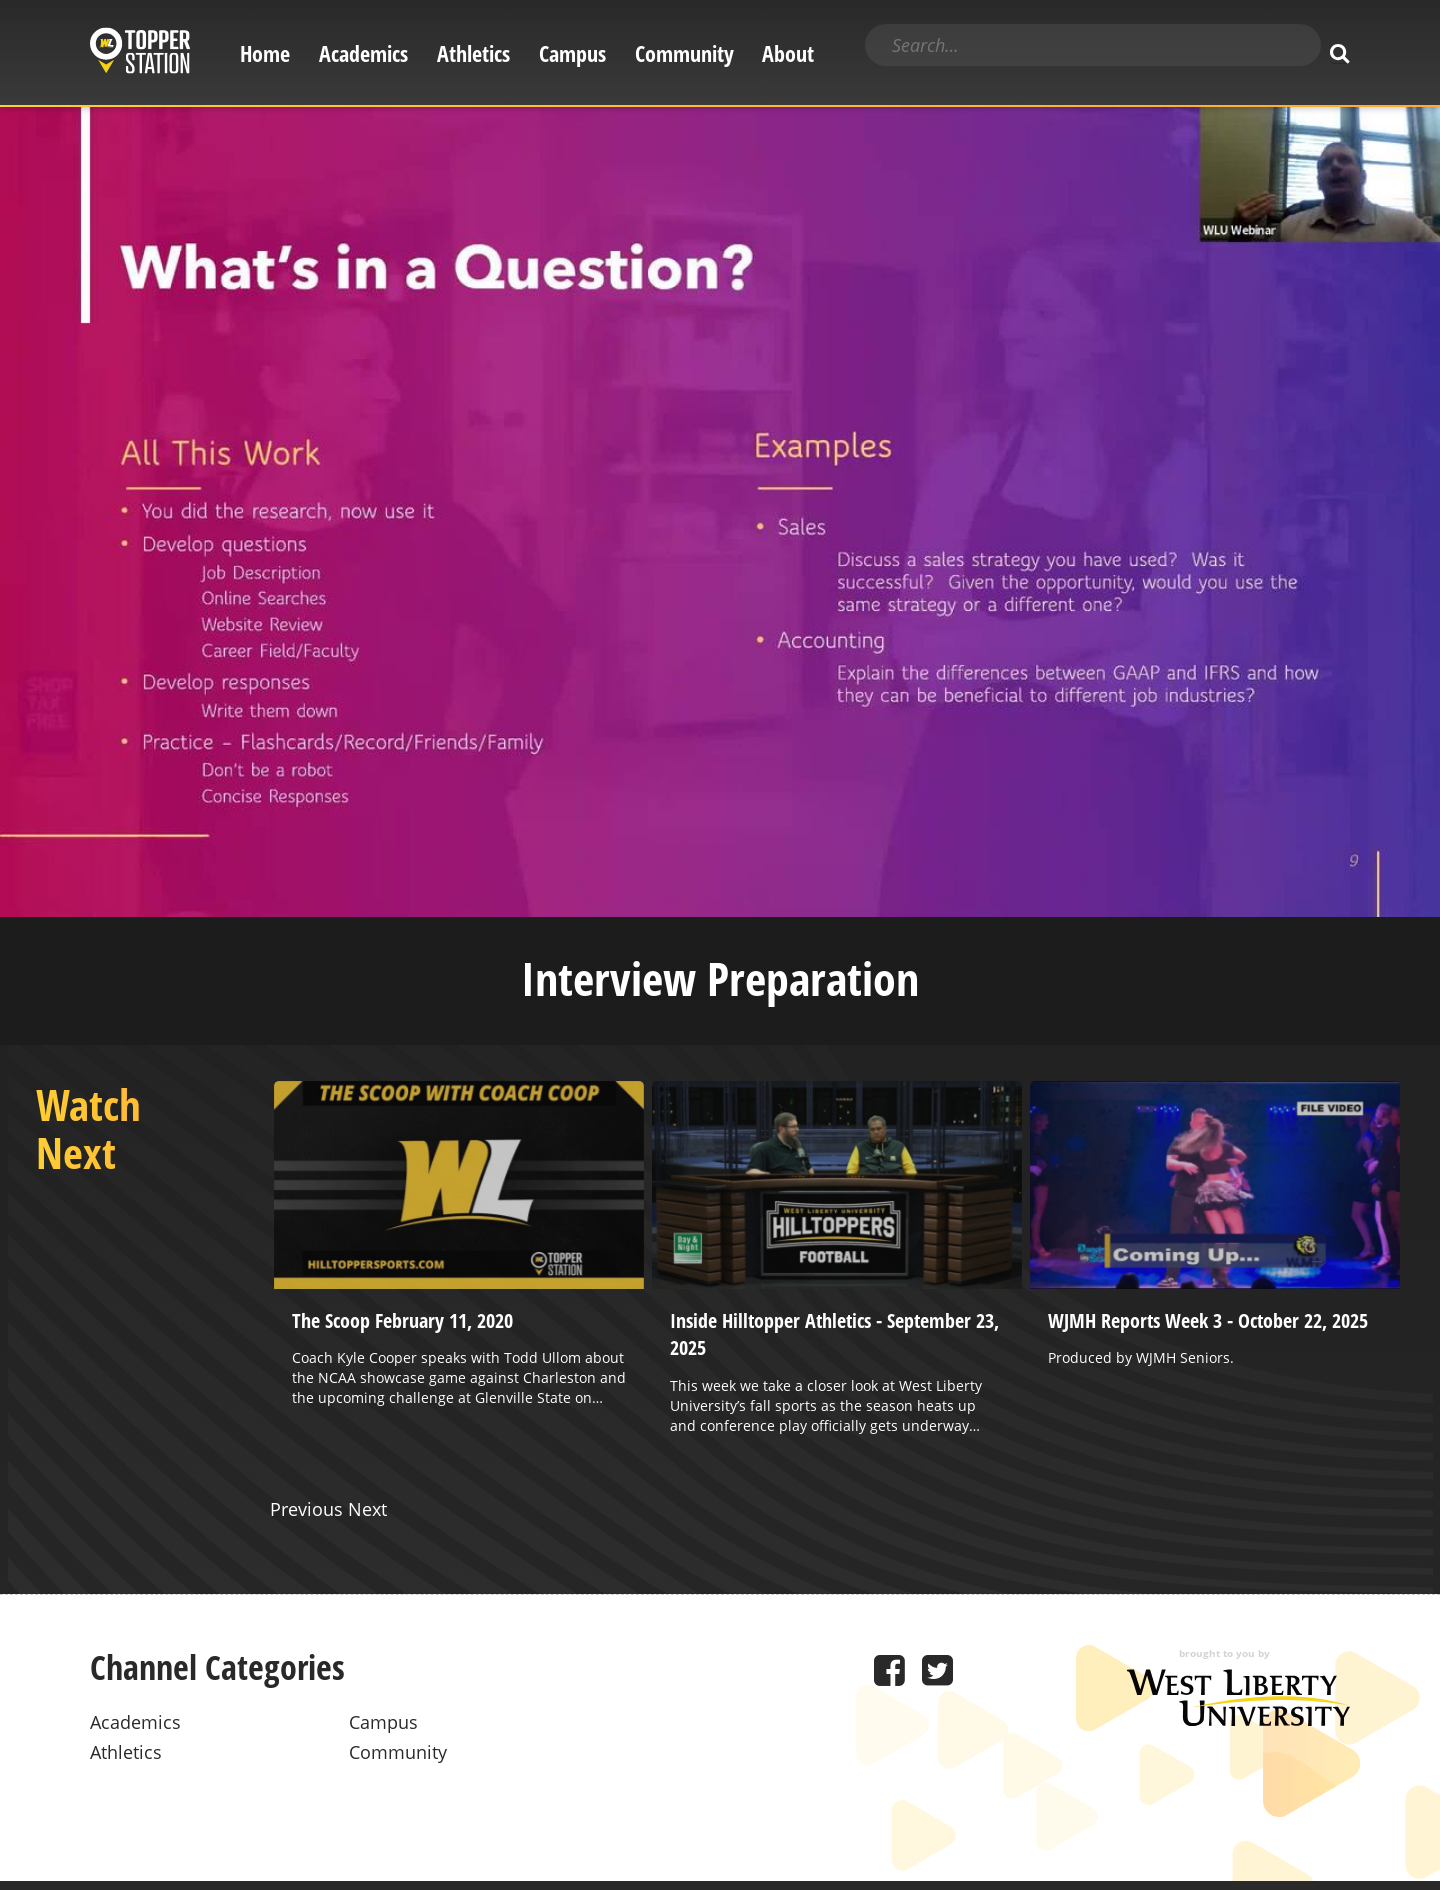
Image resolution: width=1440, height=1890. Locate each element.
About (788, 53)
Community (684, 53)
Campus (572, 53)
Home (265, 53)
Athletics (473, 53)
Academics (363, 53)
